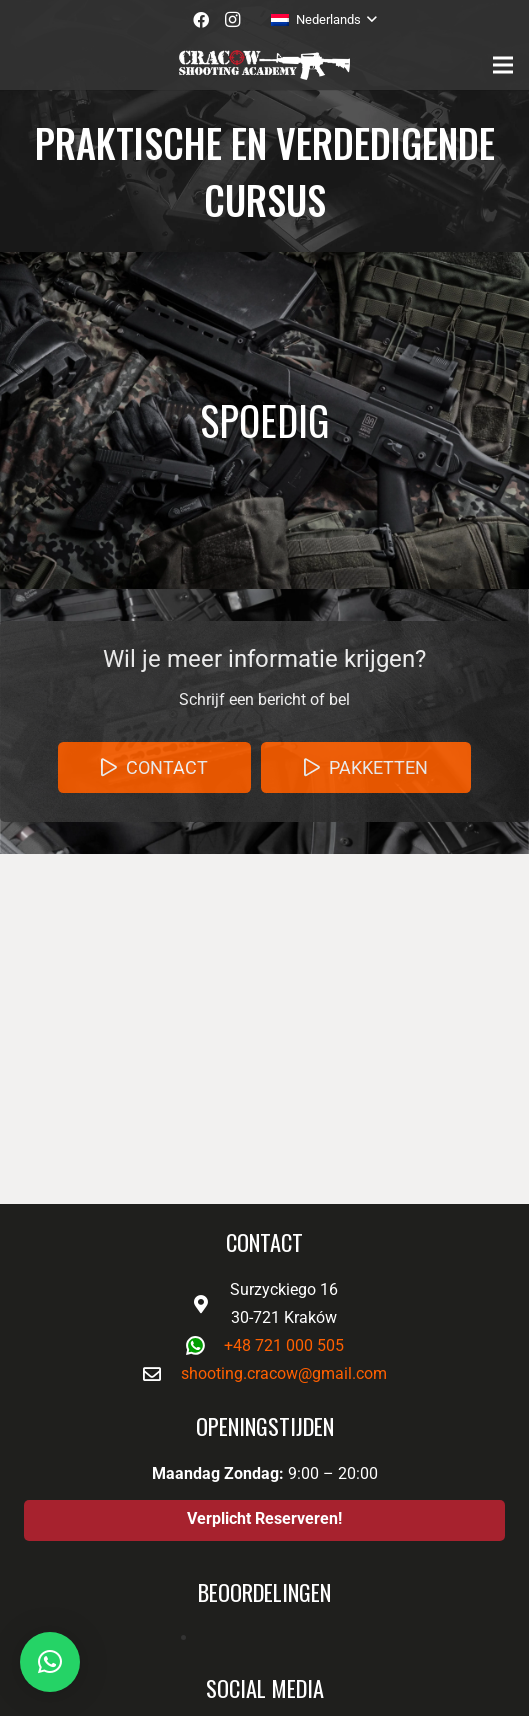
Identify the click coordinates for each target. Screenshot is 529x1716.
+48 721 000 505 (284, 1345)
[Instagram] (233, 20)
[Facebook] (201, 20)
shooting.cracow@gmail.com (284, 1373)
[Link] (264, 65)
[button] (50, 1662)
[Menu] (503, 65)
